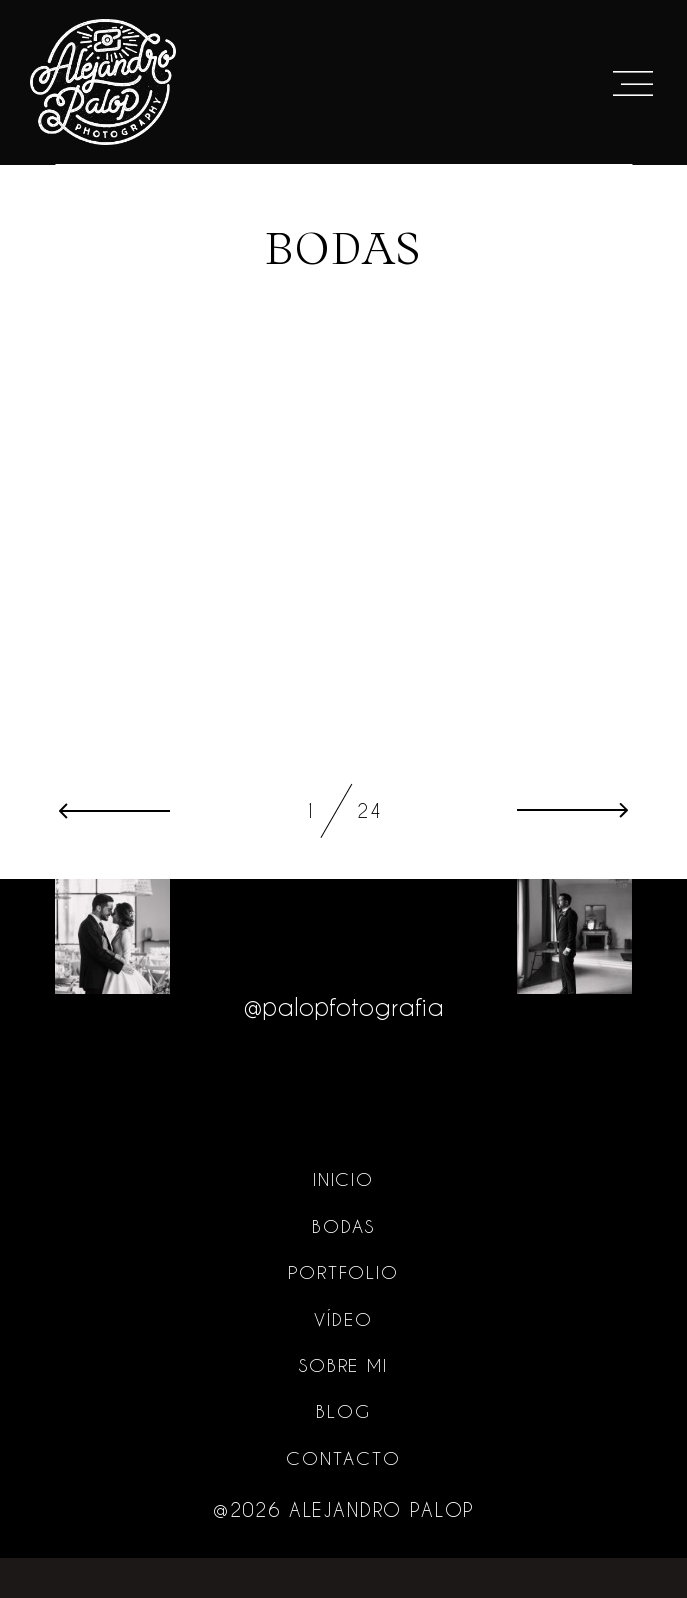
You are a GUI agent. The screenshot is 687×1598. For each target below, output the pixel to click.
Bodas (343, 1265)
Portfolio (343, 1312)
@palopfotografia (343, 1043)
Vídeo (343, 1358)
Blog (343, 1451)
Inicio (343, 1219)
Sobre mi (343, 1405)
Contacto (343, 1498)
